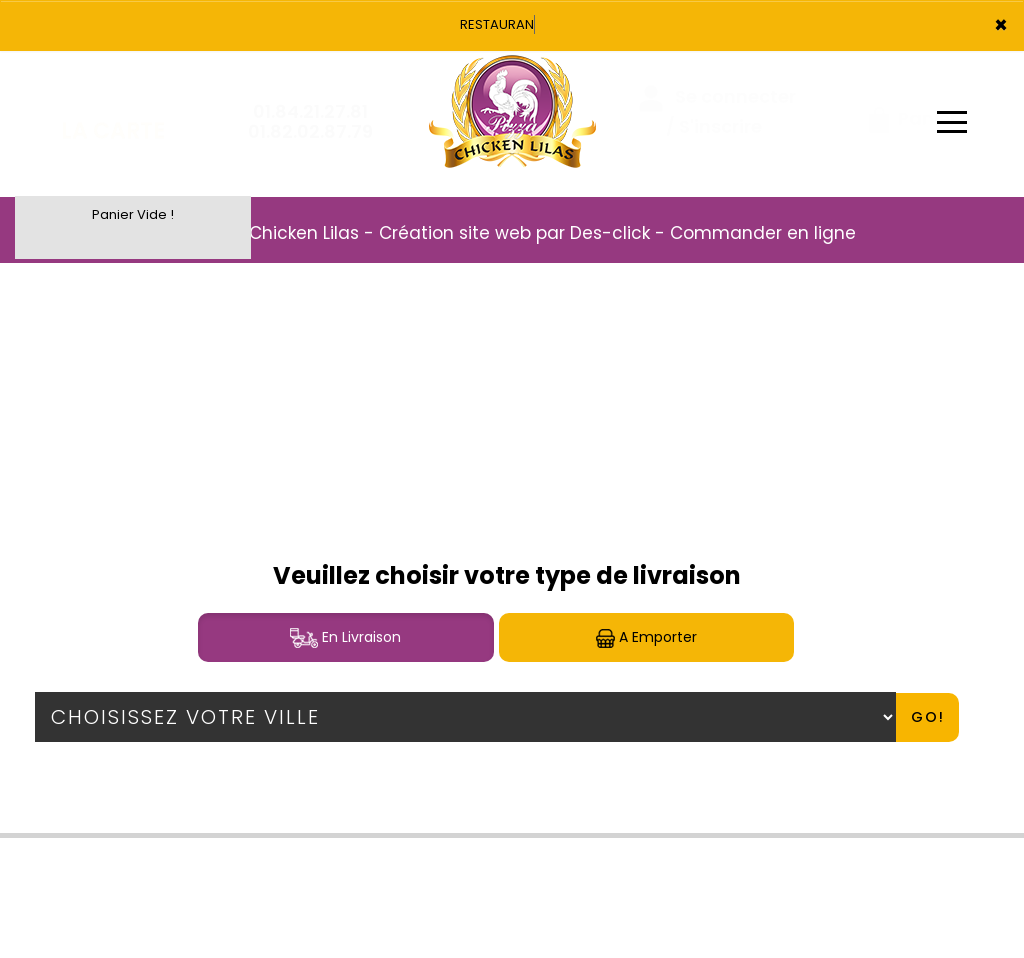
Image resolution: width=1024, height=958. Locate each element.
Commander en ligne (763, 233)
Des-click (610, 233)
